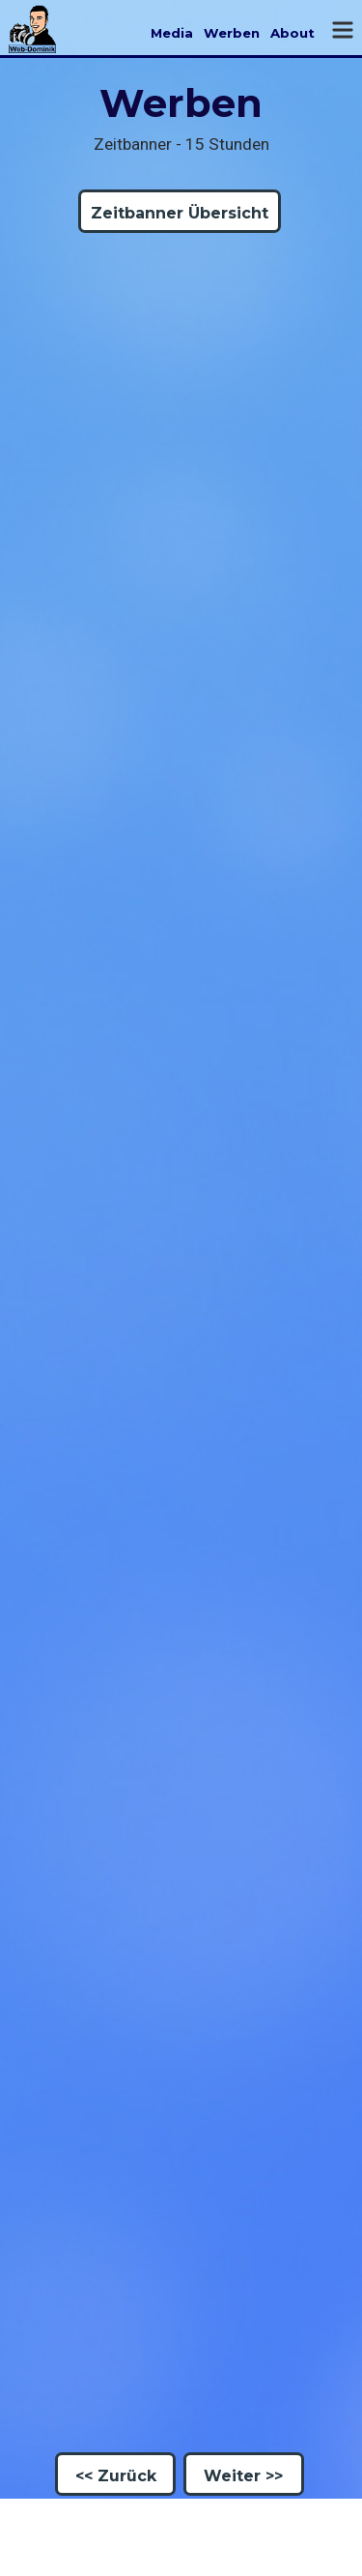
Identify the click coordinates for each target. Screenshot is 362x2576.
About (292, 33)
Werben (232, 33)
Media (172, 33)
